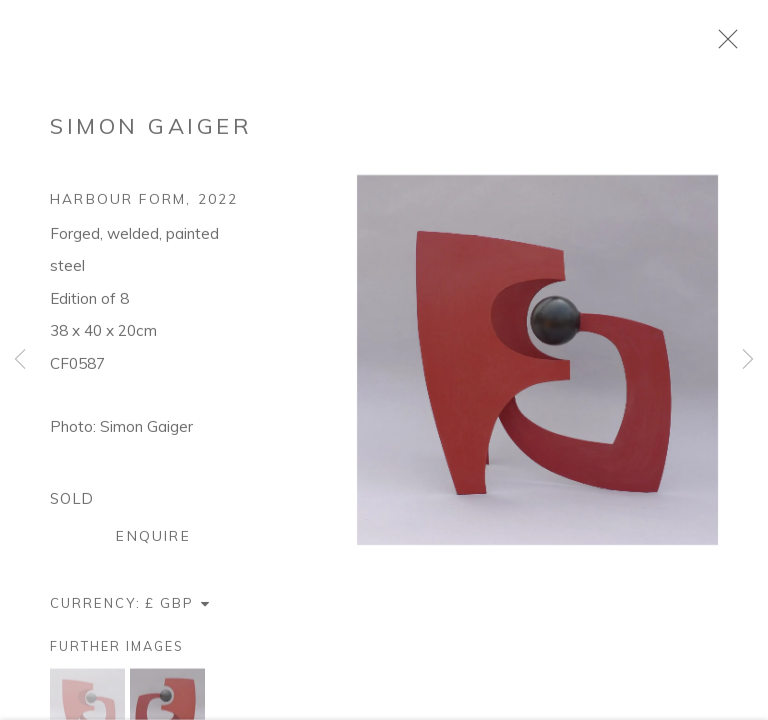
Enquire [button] (153, 547)
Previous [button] (20, 360)
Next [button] (748, 360)
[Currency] (178, 615)
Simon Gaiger (151, 138)
